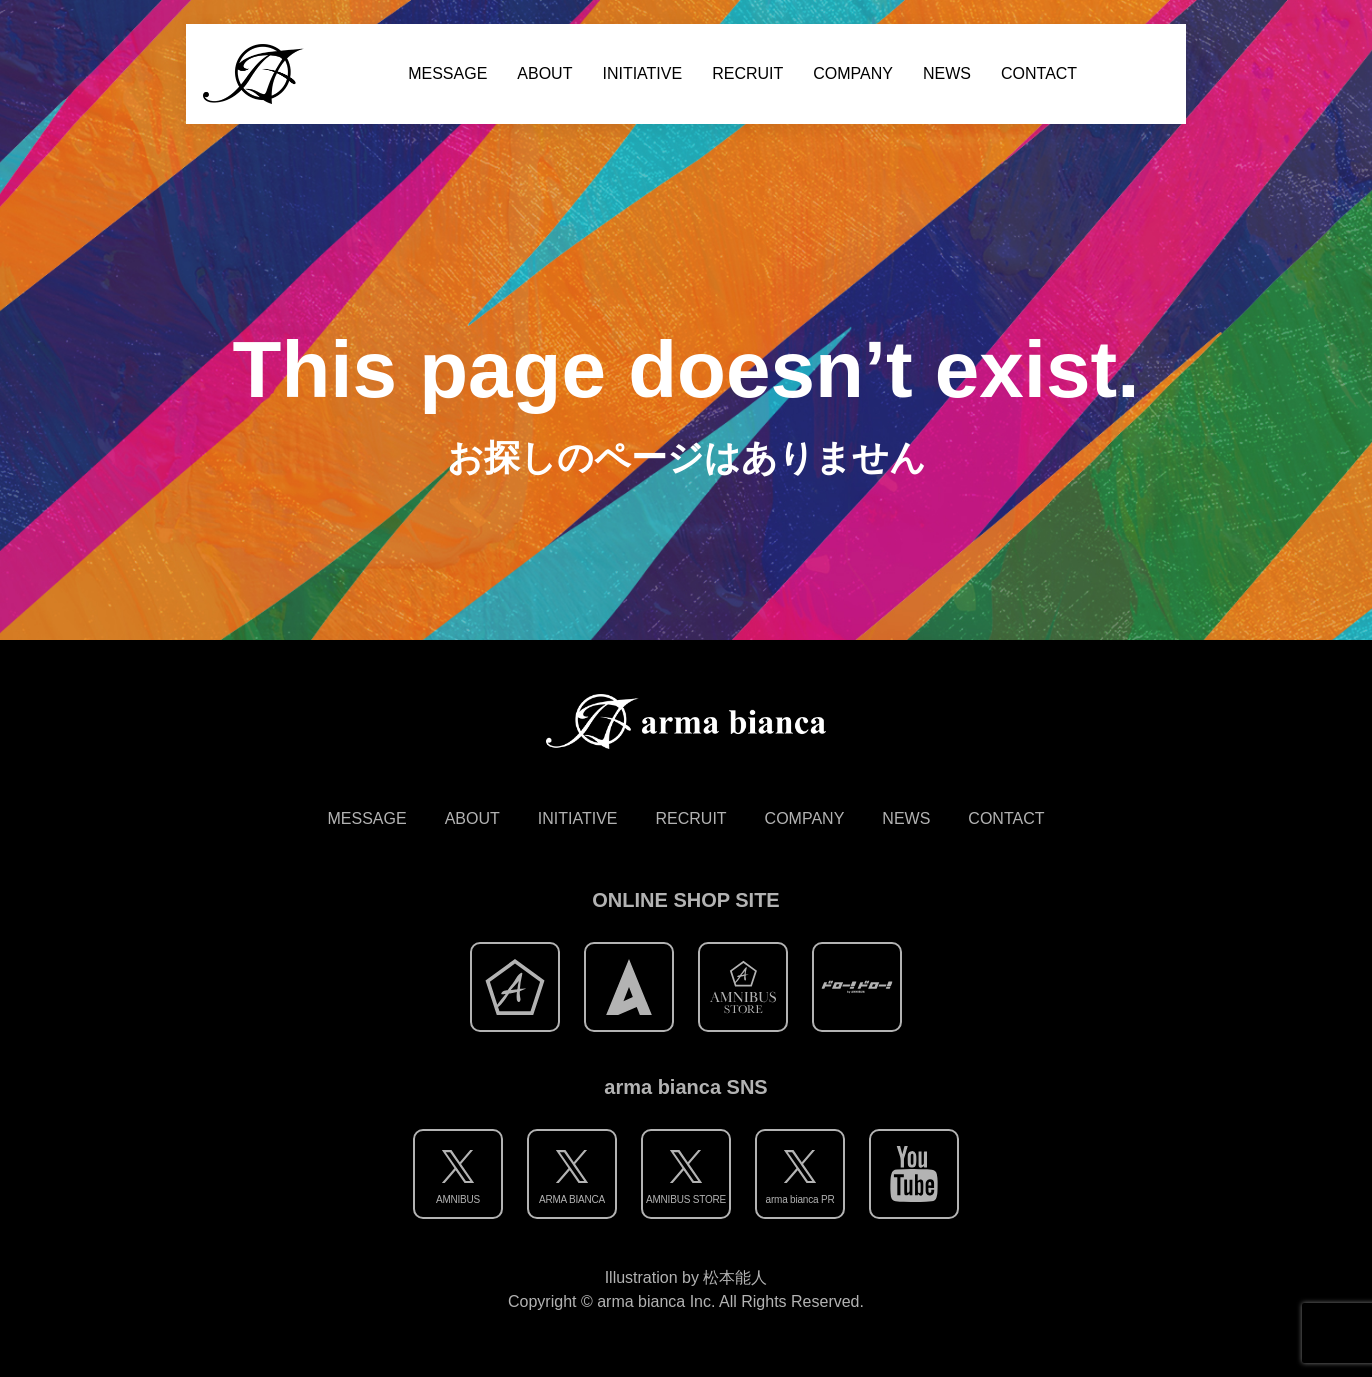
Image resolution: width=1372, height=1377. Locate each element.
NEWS (947, 73)
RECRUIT (747, 73)
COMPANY (853, 73)
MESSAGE (447, 73)
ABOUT (544, 73)
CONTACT (1039, 73)
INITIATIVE (642, 73)
